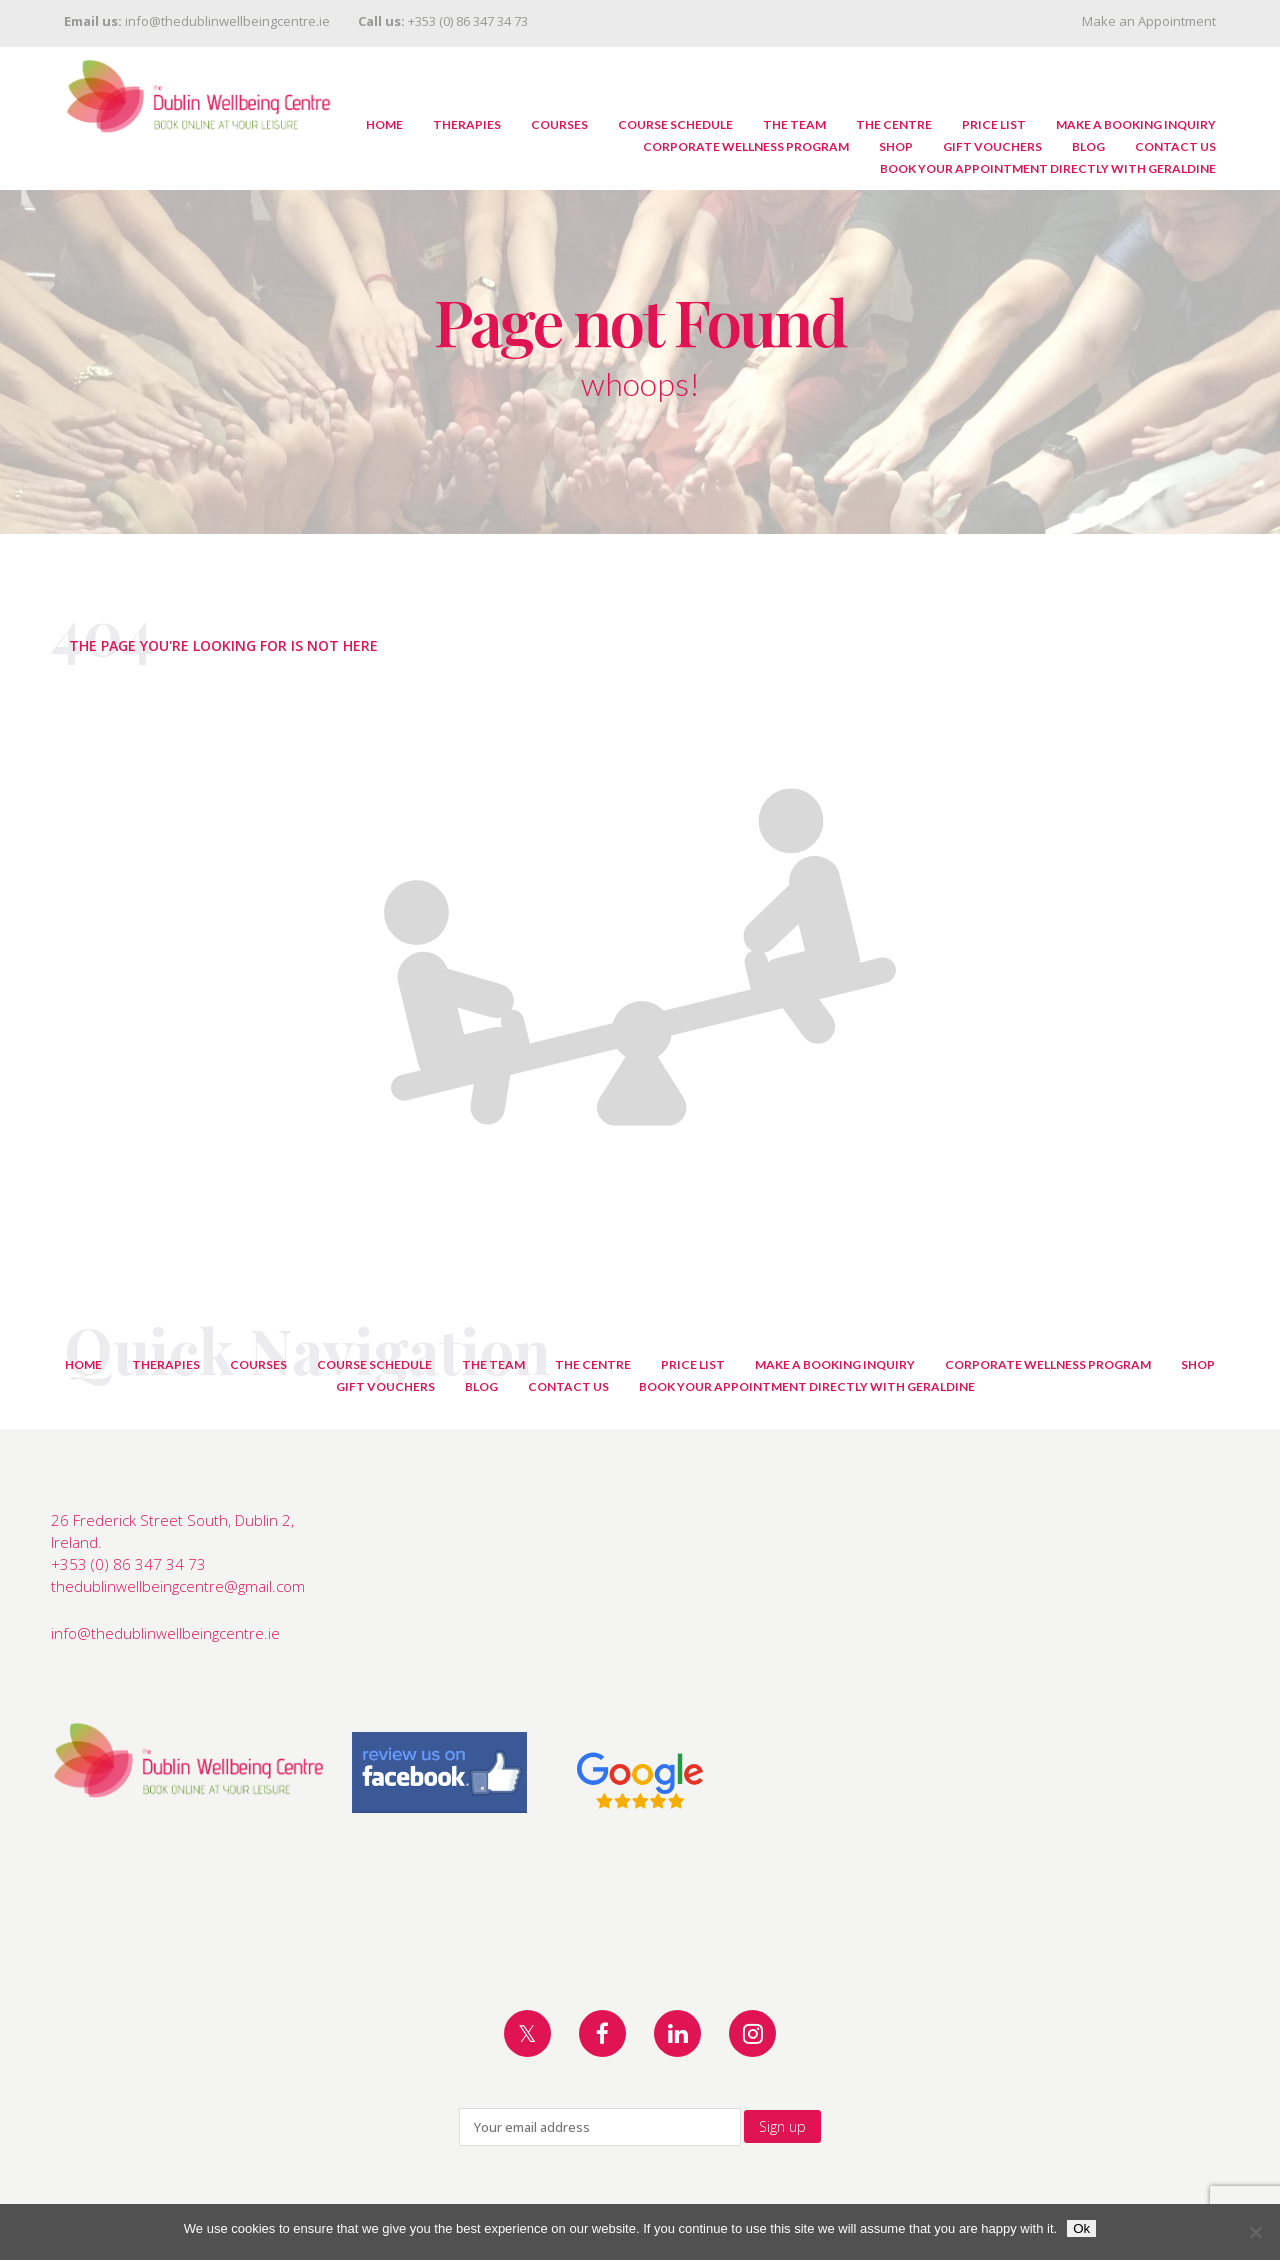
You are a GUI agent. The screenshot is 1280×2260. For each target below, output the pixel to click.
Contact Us (1175, 146)
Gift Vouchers (992, 146)
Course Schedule (675, 124)
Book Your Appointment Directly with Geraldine (1048, 168)
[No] (1255, 2232)
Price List (994, 124)
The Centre (894, 124)
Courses (559, 124)
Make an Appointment (1149, 21)
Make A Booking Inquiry (1136, 124)
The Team (794, 124)
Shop (896, 146)
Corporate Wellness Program (746, 146)
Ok (1081, 2228)
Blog (1088, 146)
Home (384, 124)
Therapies (467, 124)
